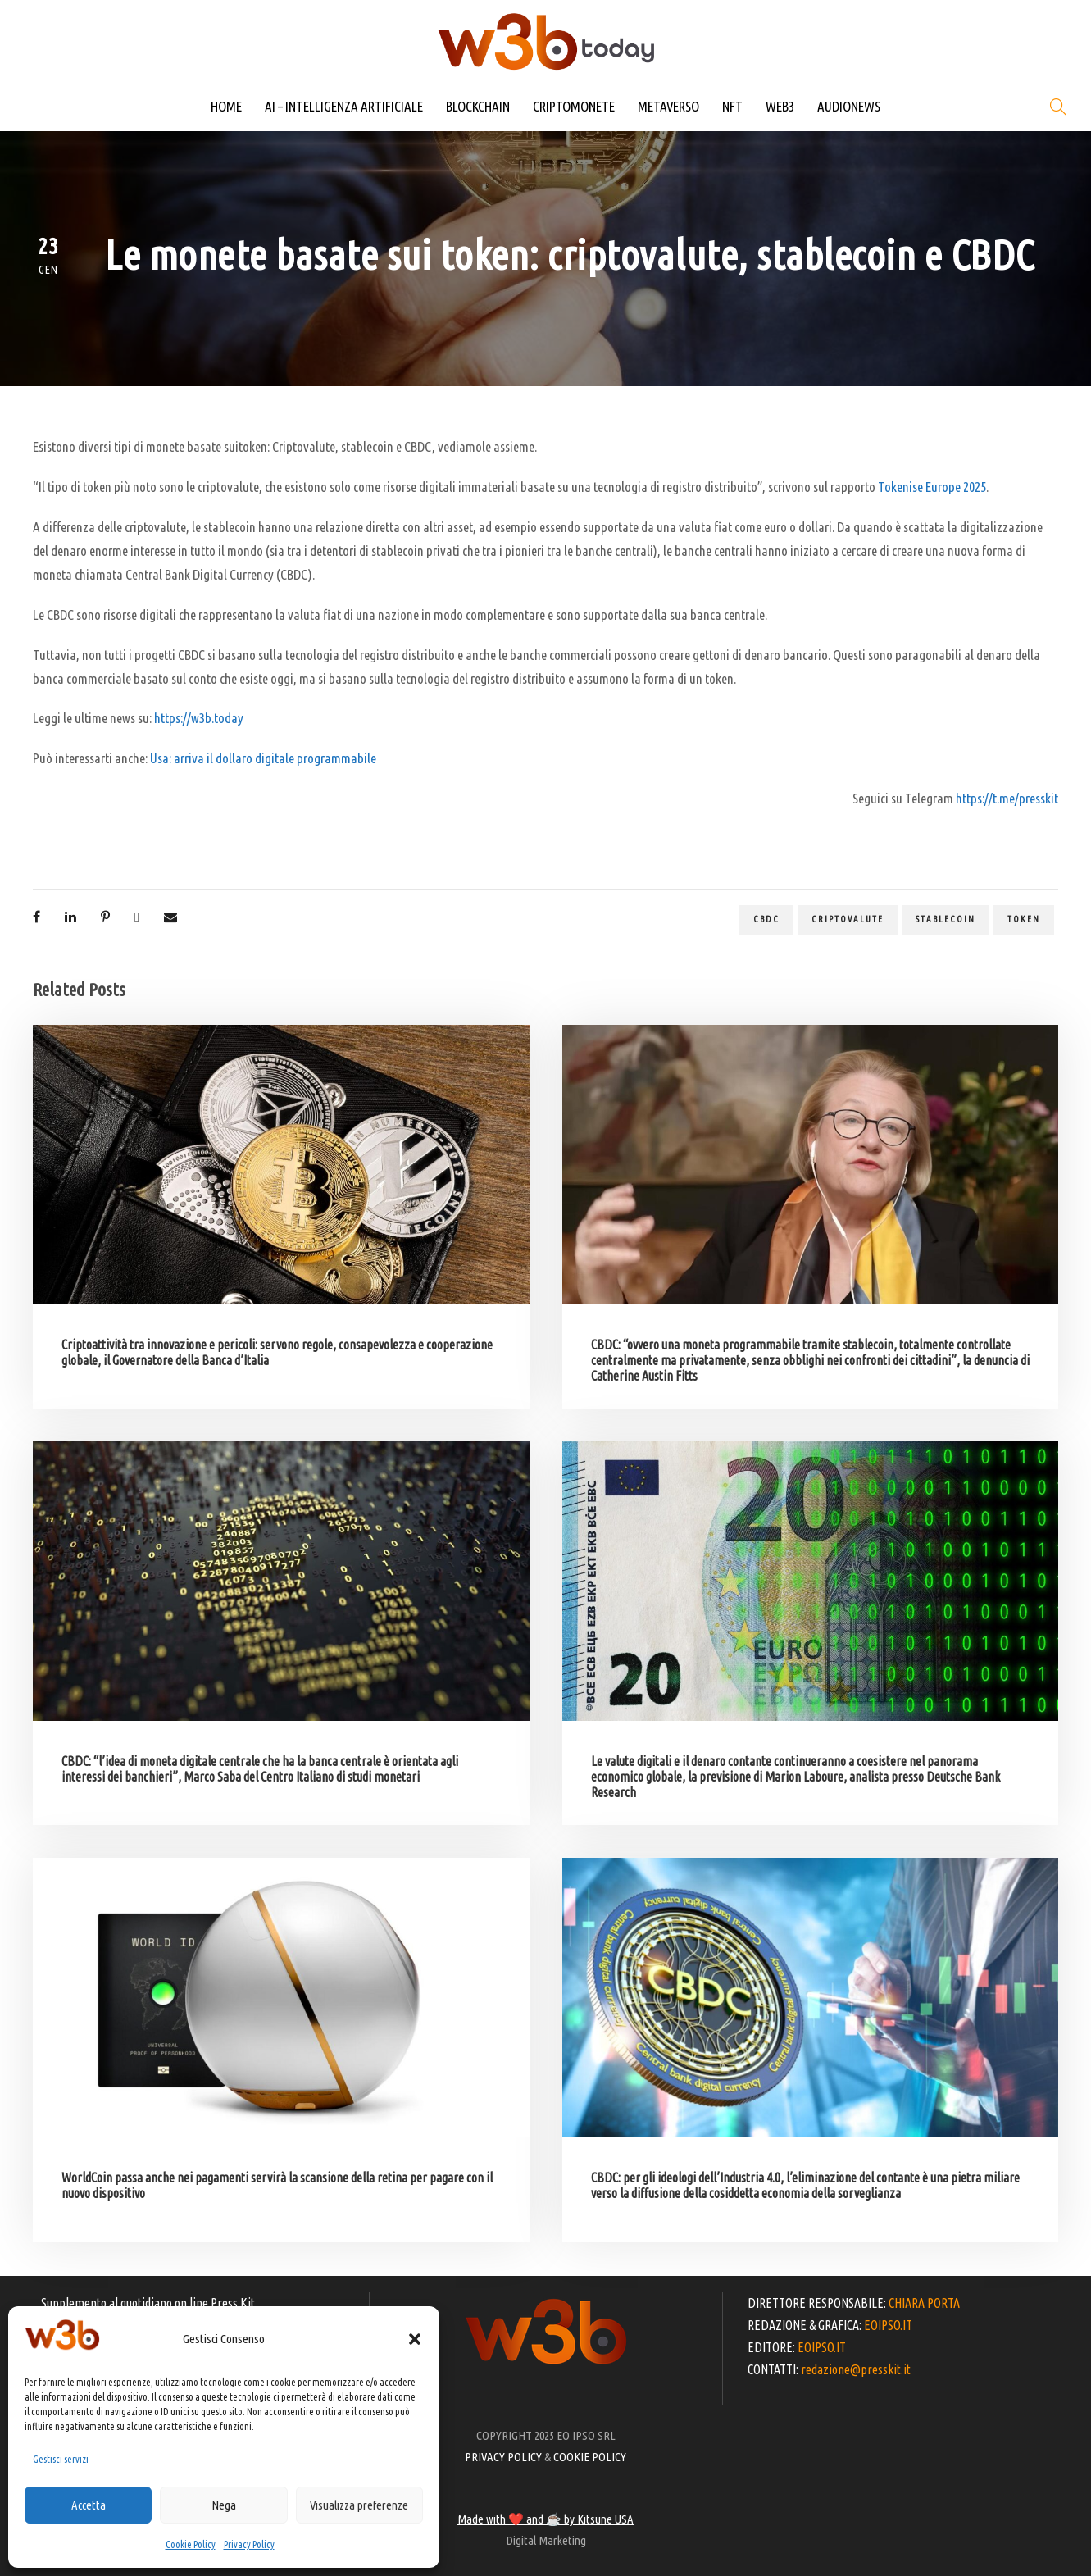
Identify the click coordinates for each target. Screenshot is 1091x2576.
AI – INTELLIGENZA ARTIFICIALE (344, 106)
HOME (226, 106)
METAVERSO (668, 106)
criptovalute (847, 919)
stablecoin (945, 919)
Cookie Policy (191, 2544)
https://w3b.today (198, 718)
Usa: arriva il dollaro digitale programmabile (263, 758)
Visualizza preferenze (359, 2505)
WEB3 (780, 106)
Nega (223, 2505)
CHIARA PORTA (924, 2303)
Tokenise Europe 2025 (932, 486)
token (1023, 919)
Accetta (88, 2505)
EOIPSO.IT (888, 2325)
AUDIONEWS (848, 106)
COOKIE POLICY (589, 2457)
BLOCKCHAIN (478, 106)
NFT (732, 106)
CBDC (766, 919)
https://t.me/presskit (1007, 798)
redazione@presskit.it (856, 2369)
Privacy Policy (249, 2544)
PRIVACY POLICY (503, 2457)
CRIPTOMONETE (574, 106)
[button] (415, 2339)
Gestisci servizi (61, 2459)
